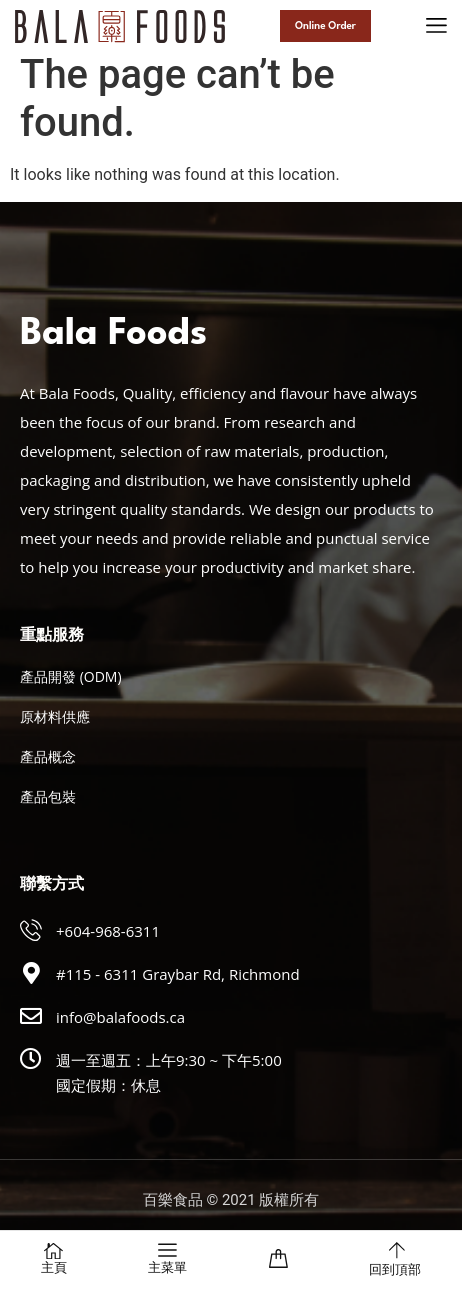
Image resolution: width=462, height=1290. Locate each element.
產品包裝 (48, 796)
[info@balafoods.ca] (31, 1016)
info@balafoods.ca (120, 1017)
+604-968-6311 (108, 931)
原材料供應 (55, 716)
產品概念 (48, 756)
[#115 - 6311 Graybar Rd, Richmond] (31, 973)
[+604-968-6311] (31, 930)
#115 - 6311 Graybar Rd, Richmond (178, 974)
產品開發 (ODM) (71, 676)
